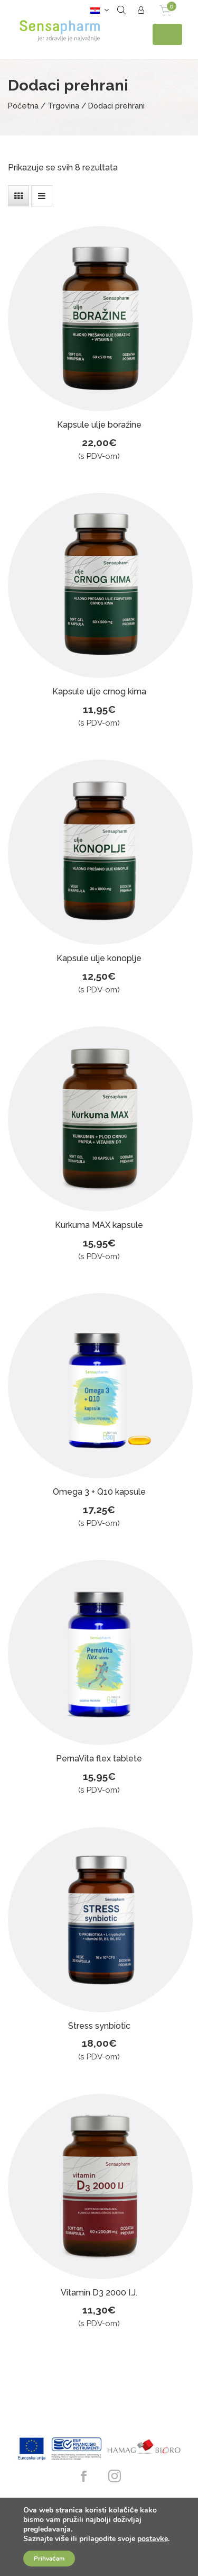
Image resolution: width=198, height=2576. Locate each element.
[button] (97, 9)
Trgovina (63, 105)
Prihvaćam (49, 2558)
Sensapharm (61, 34)
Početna (23, 105)
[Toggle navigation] (167, 34)
